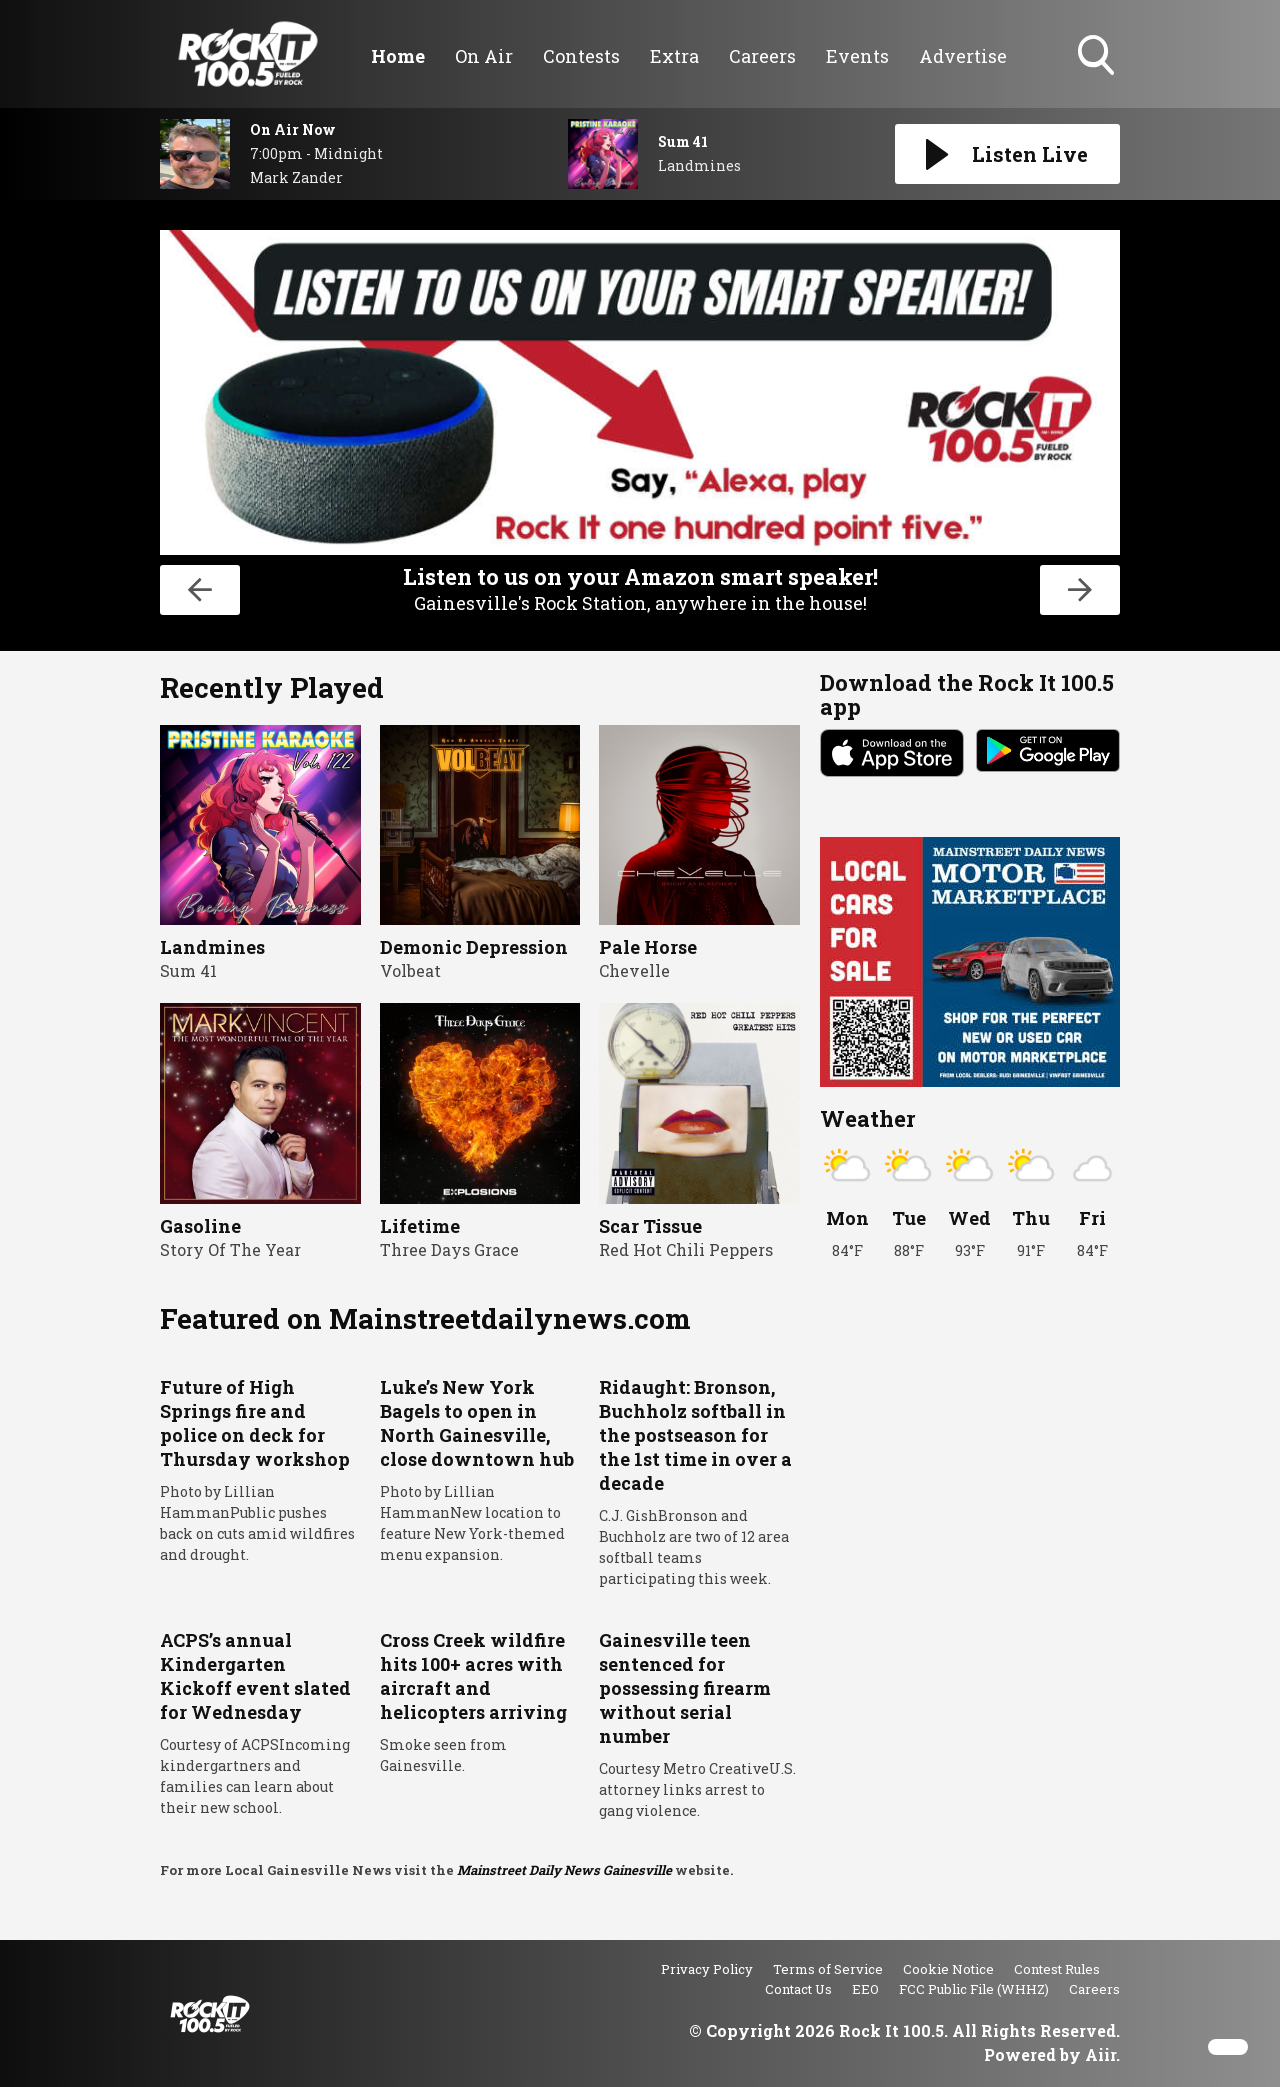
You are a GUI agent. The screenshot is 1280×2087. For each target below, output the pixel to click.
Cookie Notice (948, 1969)
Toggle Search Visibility (1098, 57)
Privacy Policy (707, 1969)
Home (398, 56)
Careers (762, 56)
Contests (581, 56)
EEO (865, 1989)
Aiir (1100, 2054)
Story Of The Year (230, 1249)
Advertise (963, 56)
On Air (484, 56)
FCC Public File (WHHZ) (974, 1989)
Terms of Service (828, 1969)
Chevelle (634, 970)
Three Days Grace (449, 1249)
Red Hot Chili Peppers (686, 1249)
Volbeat (410, 970)
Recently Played (272, 687)
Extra (674, 56)
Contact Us (798, 1989)
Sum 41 (188, 970)
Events (857, 56)
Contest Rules (1057, 1969)
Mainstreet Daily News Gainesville (564, 1870)
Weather (867, 1118)
